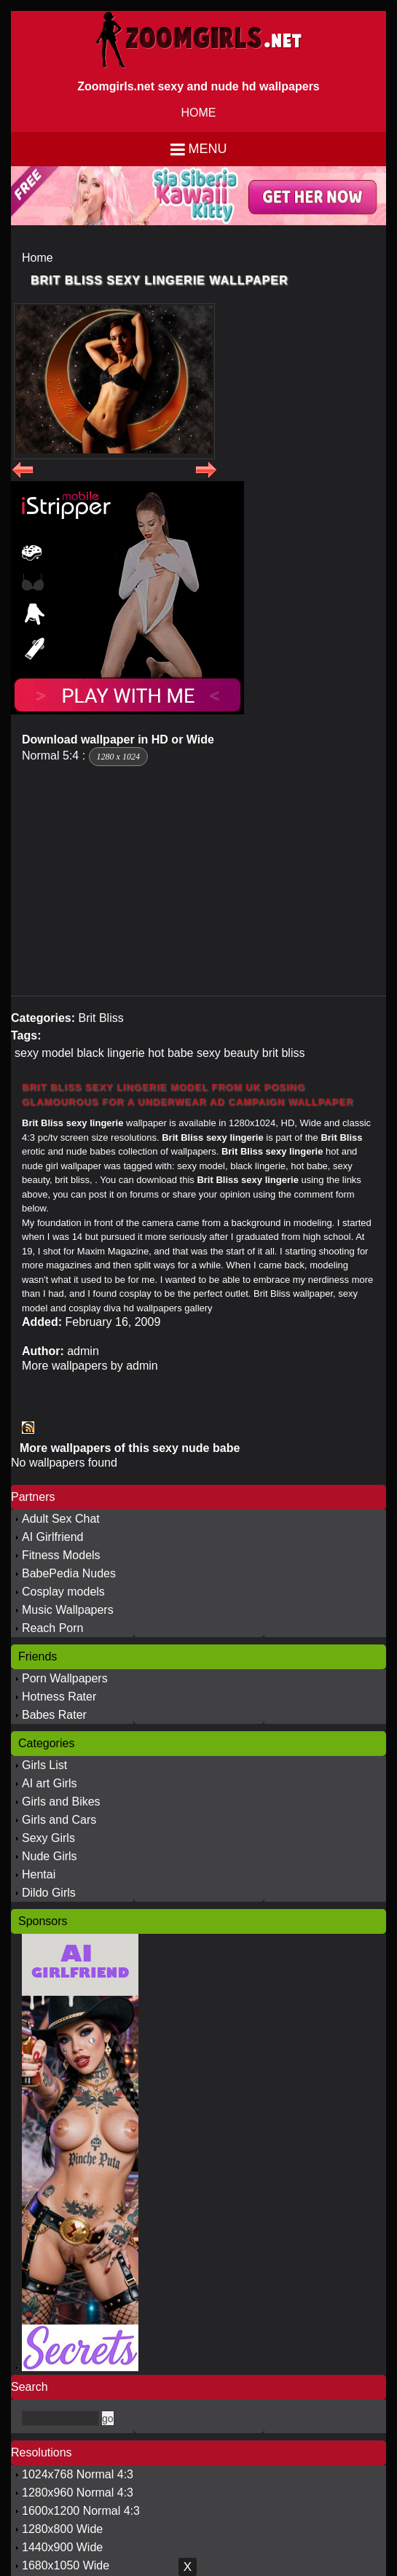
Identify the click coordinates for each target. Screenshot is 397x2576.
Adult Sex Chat (61, 1519)
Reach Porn (53, 1628)
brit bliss (283, 1053)
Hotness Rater (59, 1696)
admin (83, 1351)
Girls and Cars (59, 1820)
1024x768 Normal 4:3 (77, 2474)
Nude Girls (49, 1856)
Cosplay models (63, 1591)
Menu (208, 148)
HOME (198, 112)
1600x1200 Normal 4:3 (81, 2511)
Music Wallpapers (68, 1610)
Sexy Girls (48, 1838)
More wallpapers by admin (90, 1365)
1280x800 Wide (62, 2529)
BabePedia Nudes (69, 1573)
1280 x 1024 (118, 757)
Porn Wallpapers (65, 1678)
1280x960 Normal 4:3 (77, 2492)
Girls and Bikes (61, 1801)
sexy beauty (228, 1053)
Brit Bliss (100, 1018)
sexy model (44, 1053)
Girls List (44, 1765)
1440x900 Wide (62, 2547)
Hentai (38, 1874)
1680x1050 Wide (65, 2565)
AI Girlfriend (52, 1537)
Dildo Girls (49, 1892)
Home (37, 257)
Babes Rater (54, 1715)
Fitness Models (61, 1555)
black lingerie (110, 1053)
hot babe (170, 1053)
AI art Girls (49, 1783)
